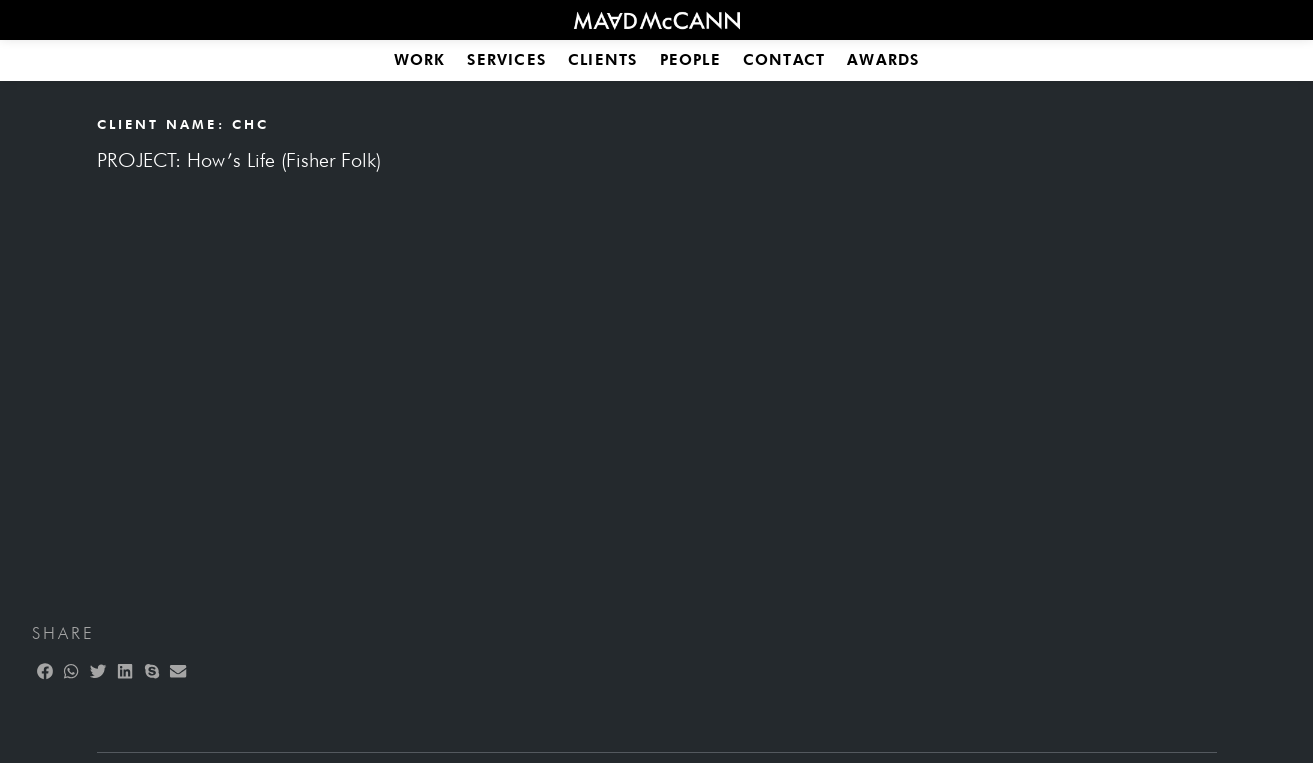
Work (420, 60)
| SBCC (864, 357)
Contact (784, 60)
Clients (602, 60)
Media (783, 357)
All (433, 357)
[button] (16, 244)
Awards (883, 60)
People (690, 60)
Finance (509, 357)
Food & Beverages (651, 357)
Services (506, 60)
